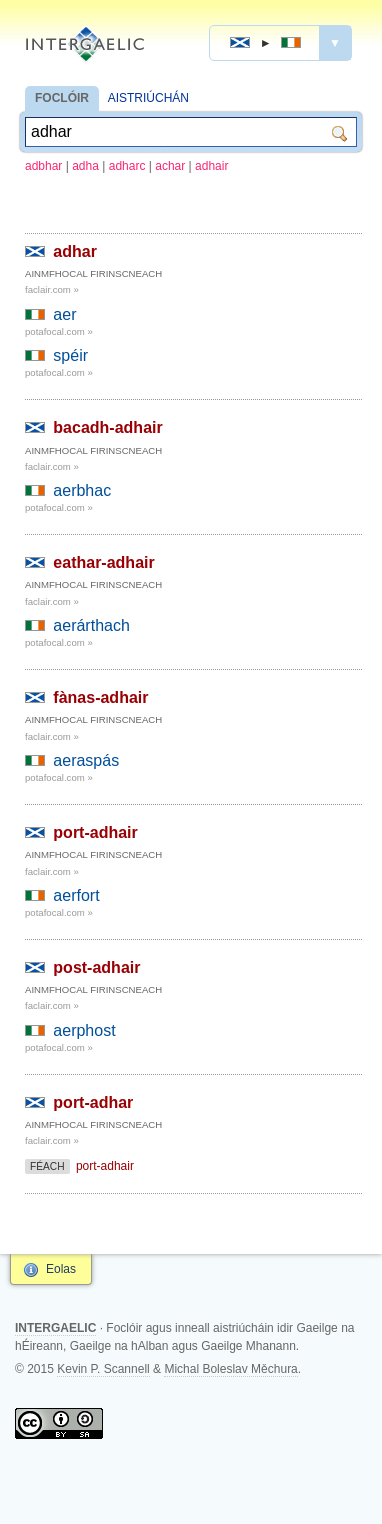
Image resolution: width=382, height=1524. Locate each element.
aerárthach (91, 625)
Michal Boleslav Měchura (230, 1369)
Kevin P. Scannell (103, 1369)
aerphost (84, 1030)
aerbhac (82, 490)
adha (85, 166)
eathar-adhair (103, 562)
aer (64, 314)
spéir (70, 355)
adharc (127, 166)
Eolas (61, 1269)
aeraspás (86, 760)
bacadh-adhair (107, 427)
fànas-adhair (100, 697)
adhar (75, 251)
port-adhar (93, 1102)
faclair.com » (52, 289)
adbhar (43, 166)
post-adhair (96, 967)
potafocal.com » (59, 331)
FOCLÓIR (62, 98)
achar (170, 166)
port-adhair (95, 832)
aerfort (76, 895)
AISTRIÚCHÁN (148, 98)
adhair (211, 166)
